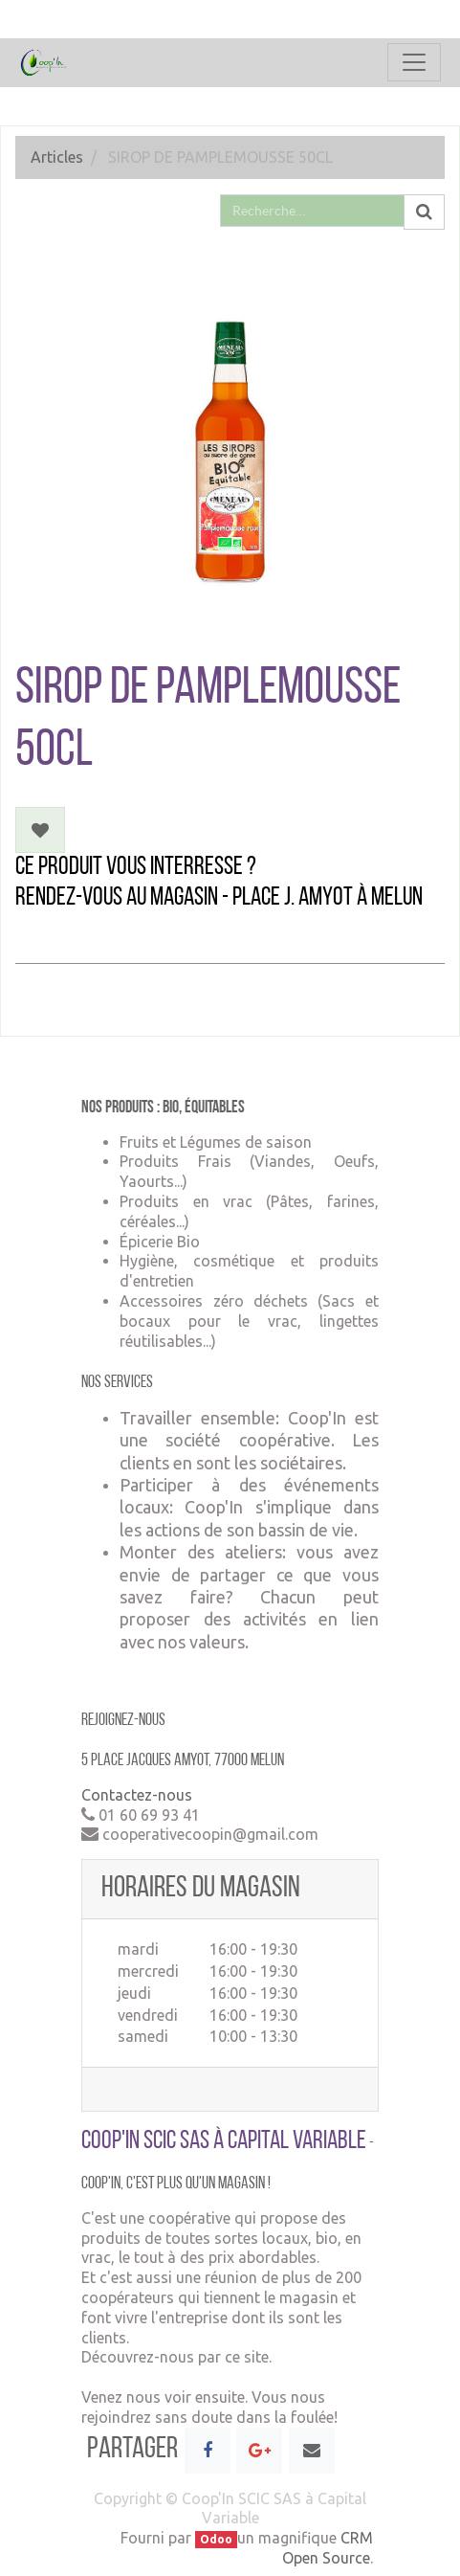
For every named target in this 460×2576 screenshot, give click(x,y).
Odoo (216, 2539)
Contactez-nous (136, 1794)
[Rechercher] (424, 212)
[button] (40, 830)
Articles (57, 157)
